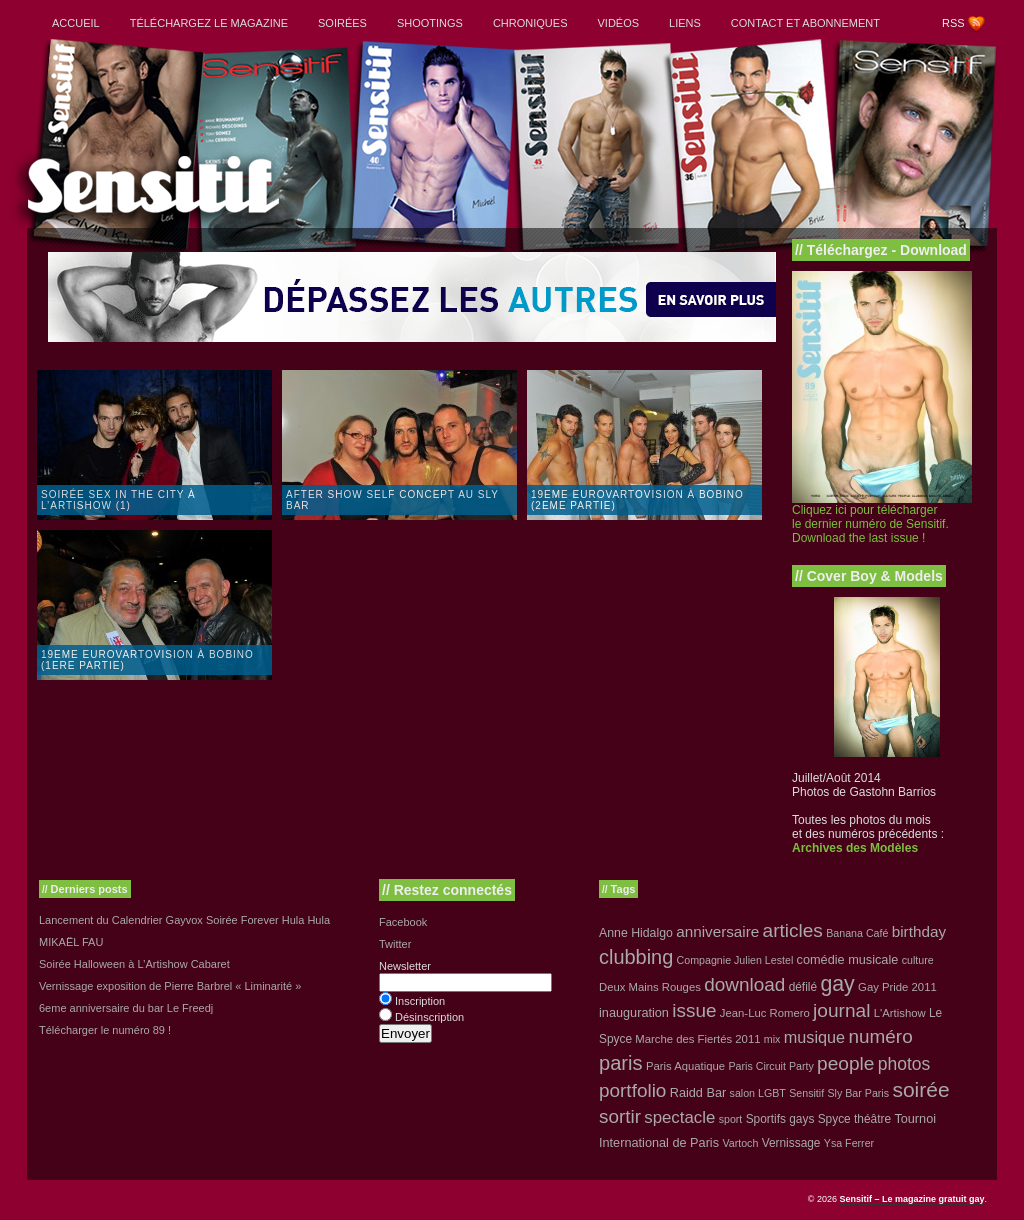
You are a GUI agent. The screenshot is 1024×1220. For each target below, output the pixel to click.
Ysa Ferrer (849, 1143)
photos (904, 1064)
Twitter (395, 944)
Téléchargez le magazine (209, 23)
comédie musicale (848, 959)
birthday (919, 931)
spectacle (679, 1117)
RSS (953, 23)
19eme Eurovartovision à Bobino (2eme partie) (637, 500)
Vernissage (791, 1143)
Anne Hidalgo (636, 933)
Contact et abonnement (805, 23)
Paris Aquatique (685, 1066)
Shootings (430, 23)
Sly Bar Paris (858, 1093)
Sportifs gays (780, 1119)
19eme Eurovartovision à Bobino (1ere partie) (147, 660)
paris (621, 1063)
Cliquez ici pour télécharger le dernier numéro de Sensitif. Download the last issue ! (870, 524)
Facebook (403, 922)
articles (793, 930)
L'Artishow (900, 1013)
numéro (880, 1036)
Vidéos (618, 23)
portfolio (632, 1090)
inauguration (634, 1012)
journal (841, 1010)
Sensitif (806, 1093)
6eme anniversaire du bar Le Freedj (126, 1008)
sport (731, 1119)
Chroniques (530, 23)
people (845, 1063)
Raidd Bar (698, 1092)
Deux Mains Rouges (650, 987)
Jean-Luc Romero (765, 1013)
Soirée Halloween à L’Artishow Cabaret (134, 964)
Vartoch (740, 1143)
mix (772, 1039)
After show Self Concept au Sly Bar (392, 500)
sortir (620, 1116)
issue (694, 1010)
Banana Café (857, 933)
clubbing (636, 957)
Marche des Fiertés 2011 (697, 1039)
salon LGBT (758, 1093)
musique (814, 1037)
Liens (685, 23)
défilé (803, 987)
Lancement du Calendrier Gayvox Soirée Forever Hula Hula (184, 920)
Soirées (342, 23)
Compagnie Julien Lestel (735, 960)
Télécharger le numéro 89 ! (105, 1030)
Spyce (834, 1119)
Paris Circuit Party (771, 1066)
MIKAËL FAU (71, 942)
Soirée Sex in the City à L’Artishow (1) (118, 500)
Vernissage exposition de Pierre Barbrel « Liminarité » (170, 986)
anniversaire (717, 931)
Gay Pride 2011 (897, 987)
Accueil (76, 23)
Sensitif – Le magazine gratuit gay (911, 1199)
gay (837, 984)
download (744, 984)
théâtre (872, 1119)
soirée (920, 1089)
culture (918, 960)
